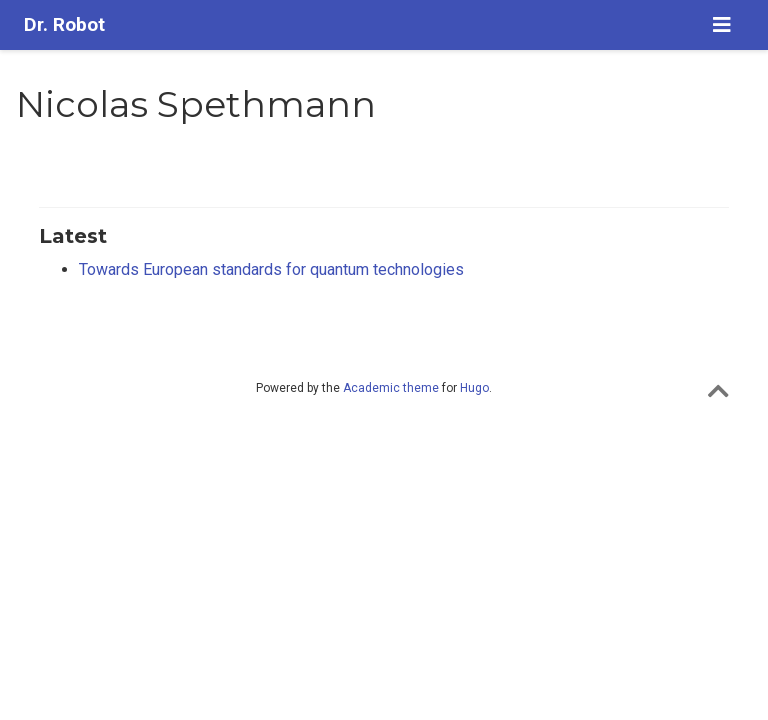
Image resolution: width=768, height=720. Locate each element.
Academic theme (391, 388)
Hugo (474, 388)
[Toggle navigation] (722, 25)
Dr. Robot (64, 24)
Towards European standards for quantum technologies (271, 269)
